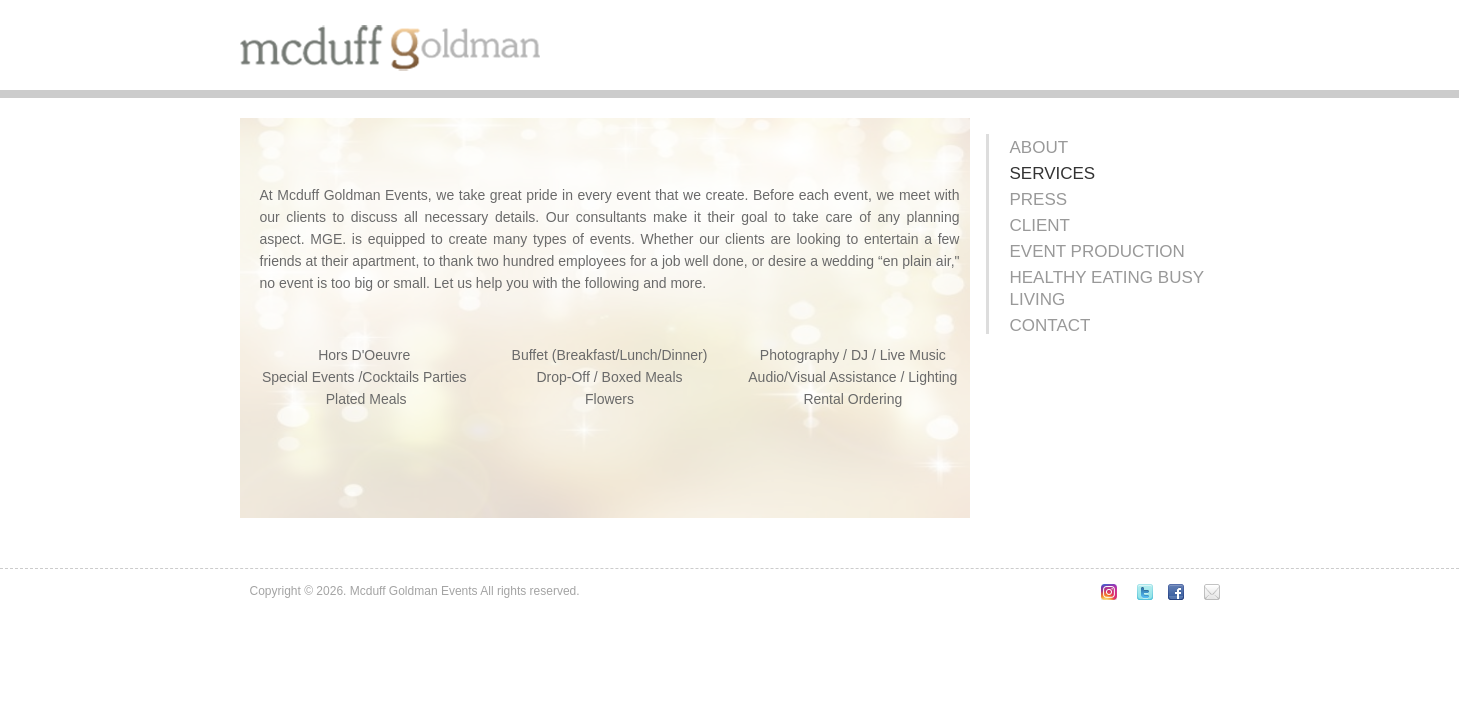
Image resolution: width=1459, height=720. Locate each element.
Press (1039, 199)
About (1039, 147)
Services (1053, 173)
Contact (1050, 325)
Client (1040, 225)
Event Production (1097, 251)
